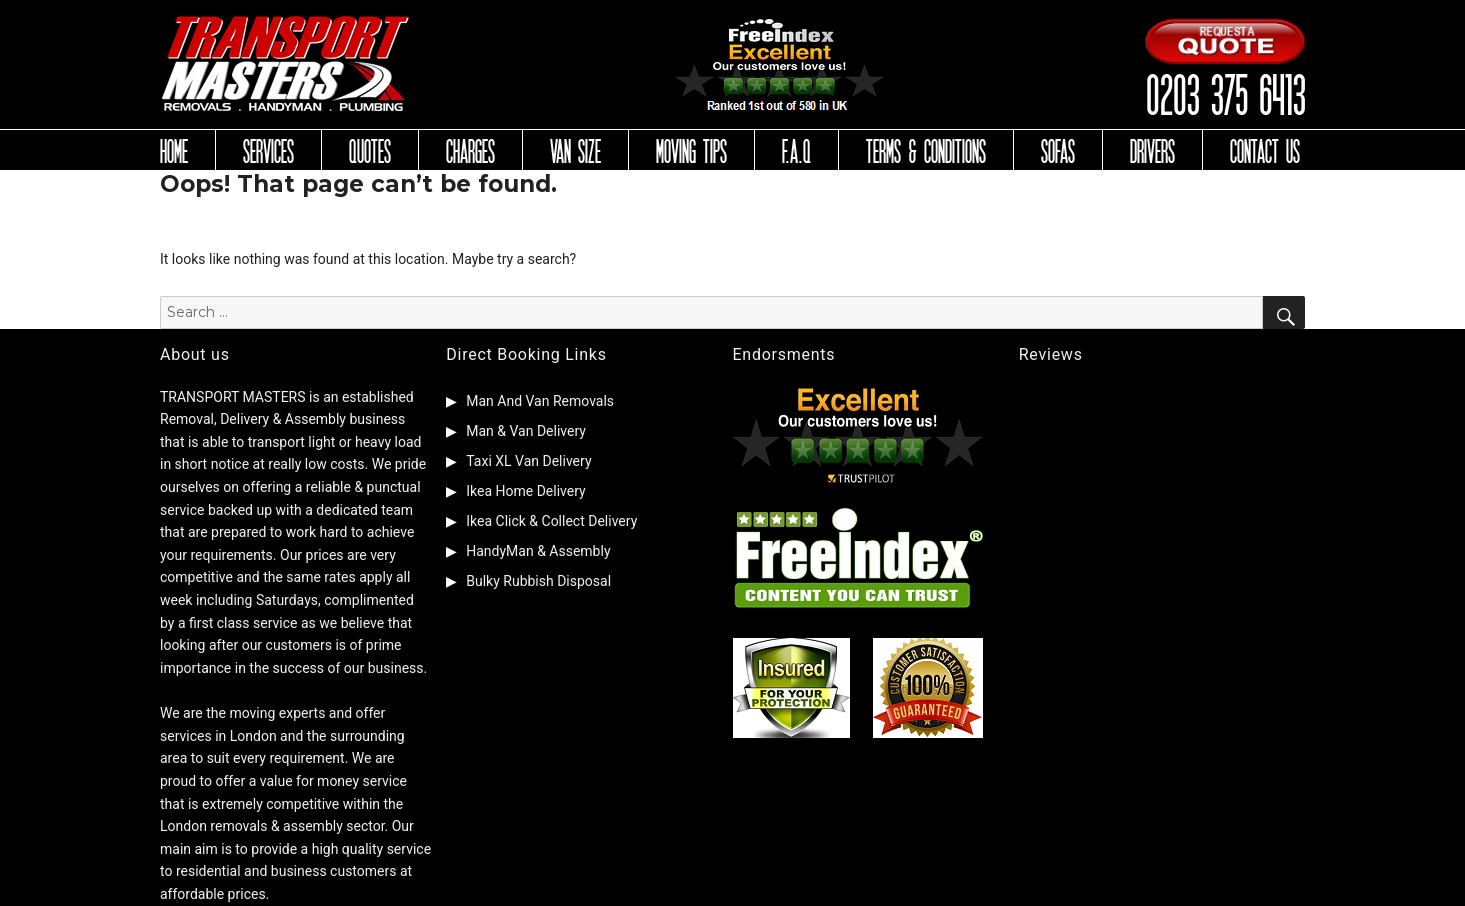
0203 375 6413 (1225, 92)
